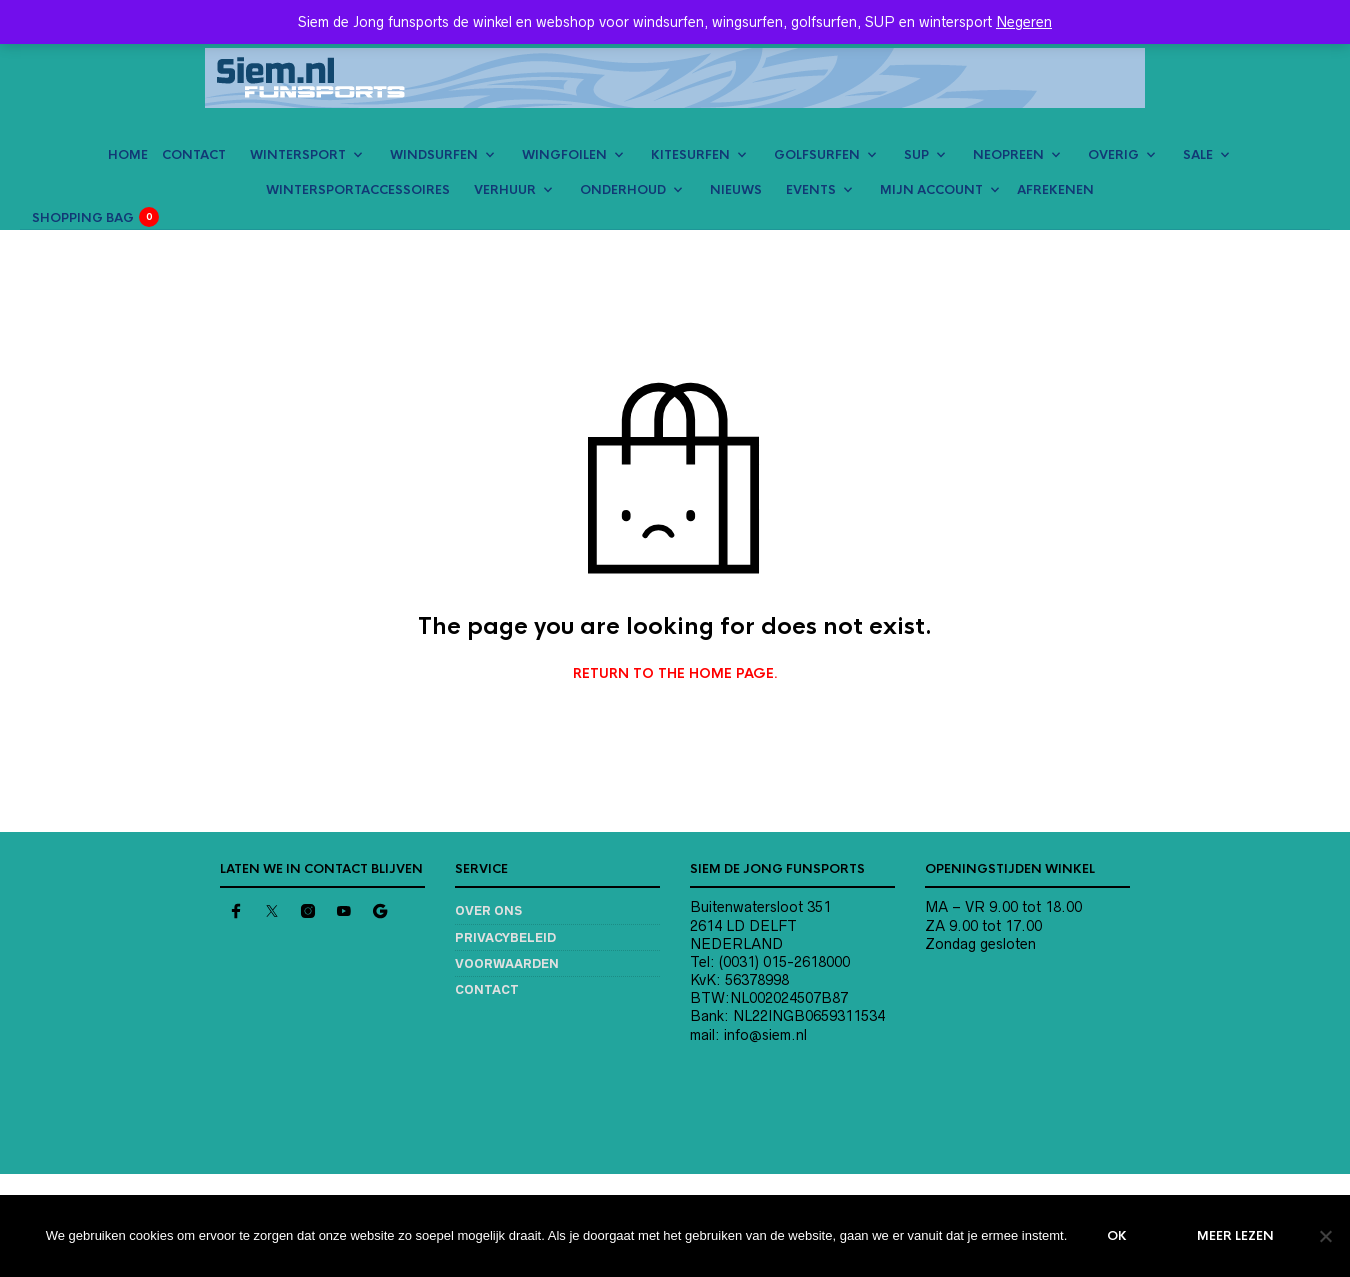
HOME (128, 155)
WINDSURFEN (434, 155)
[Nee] (1325, 1236)
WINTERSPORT (298, 155)
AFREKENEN (1055, 190)
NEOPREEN (1008, 155)
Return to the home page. (675, 674)
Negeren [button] (1024, 22)
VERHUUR (505, 190)
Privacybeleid (505, 937)
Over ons (488, 910)
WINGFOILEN (564, 155)
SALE (1198, 155)
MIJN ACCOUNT (931, 190)
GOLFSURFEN (817, 155)
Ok (1117, 1236)
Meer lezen (1235, 1236)
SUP (916, 155)
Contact (487, 989)
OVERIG (1113, 155)
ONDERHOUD (623, 190)
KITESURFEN (690, 155)
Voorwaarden (507, 963)
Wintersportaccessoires (358, 190)
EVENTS (811, 190)
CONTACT (194, 155)
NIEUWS (736, 190)
